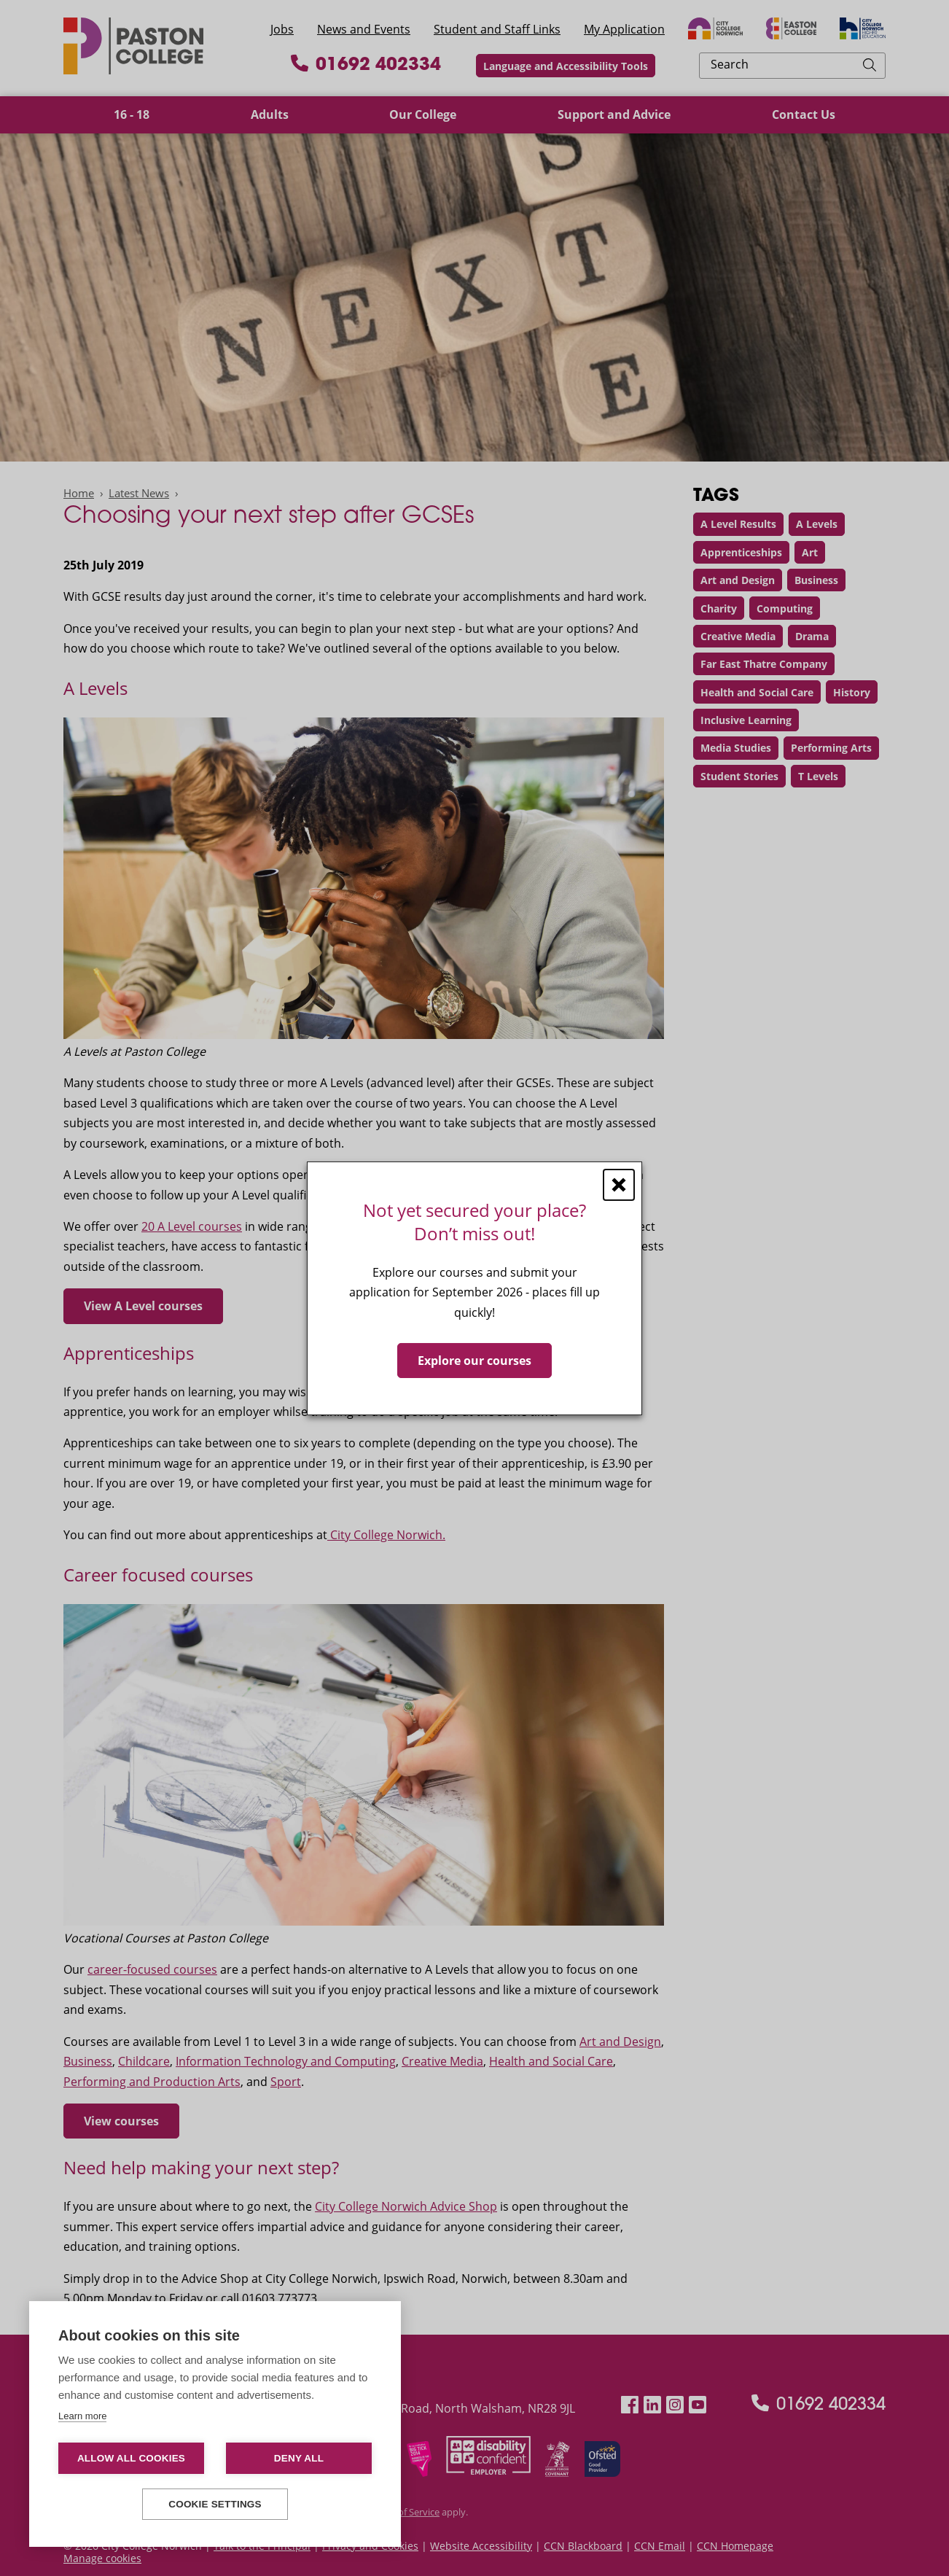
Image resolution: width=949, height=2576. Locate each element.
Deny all (299, 2458)
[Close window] (619, 1184)
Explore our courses (474, 1360)
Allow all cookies (131, 2458)
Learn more (82, 2415)
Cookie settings (215, 2504)
